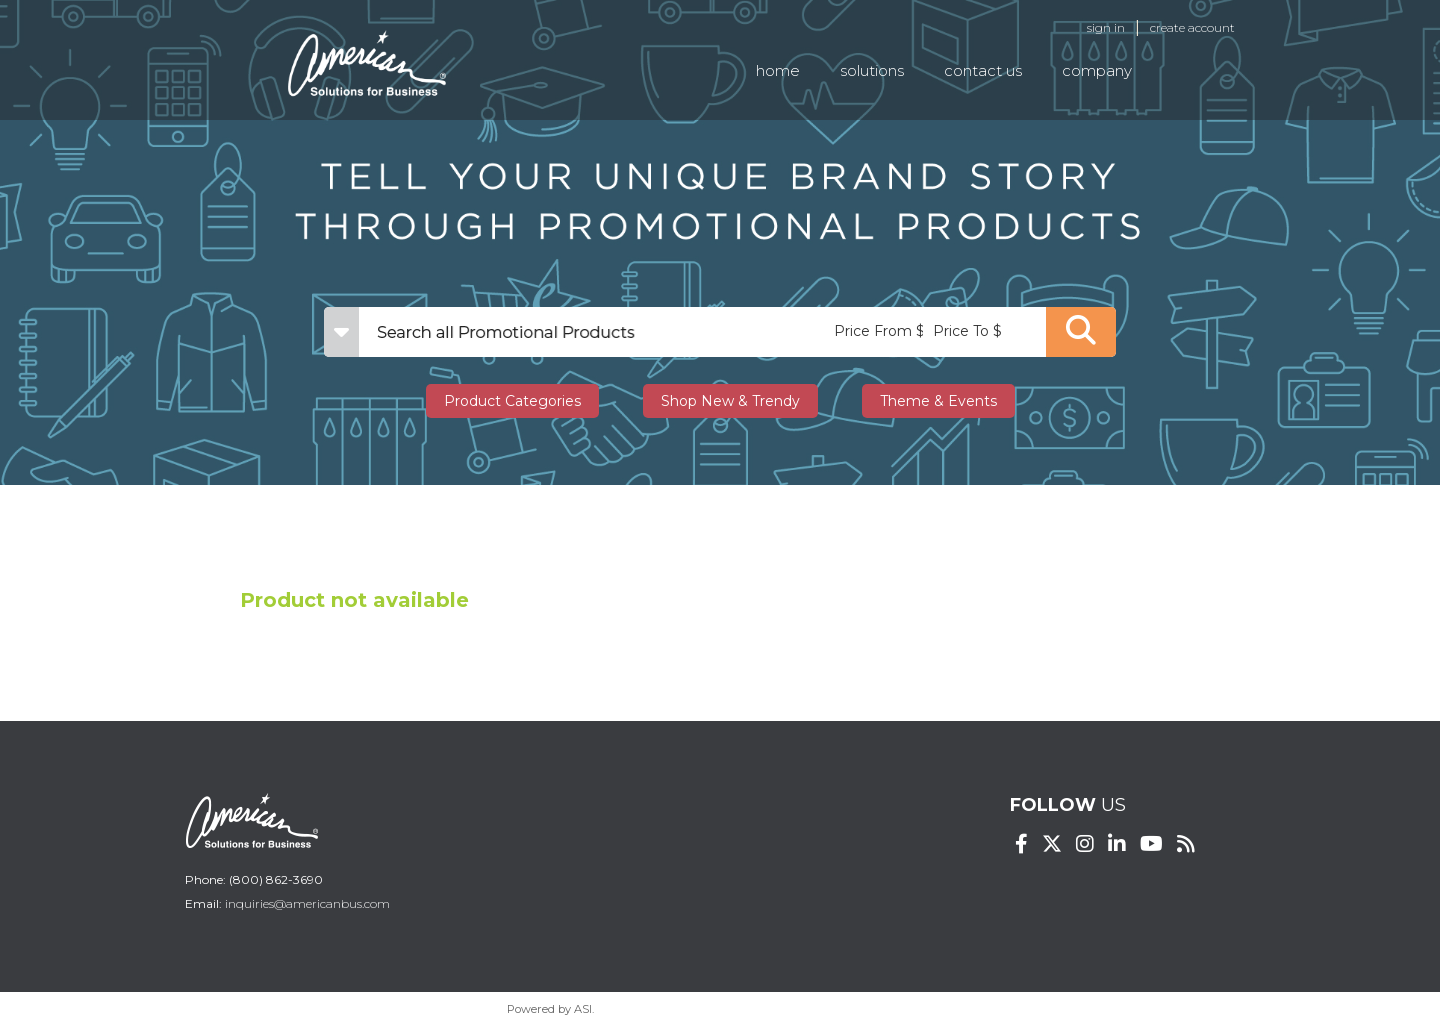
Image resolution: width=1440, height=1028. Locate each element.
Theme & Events (938, 401)
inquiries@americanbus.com (307, 903)
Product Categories (512, 401)
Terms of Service (878, 1009)
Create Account (1192, 27)
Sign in (1106, 27)
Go (1081, 332)
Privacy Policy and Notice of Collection (708, 1009)
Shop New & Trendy (730, 401)
